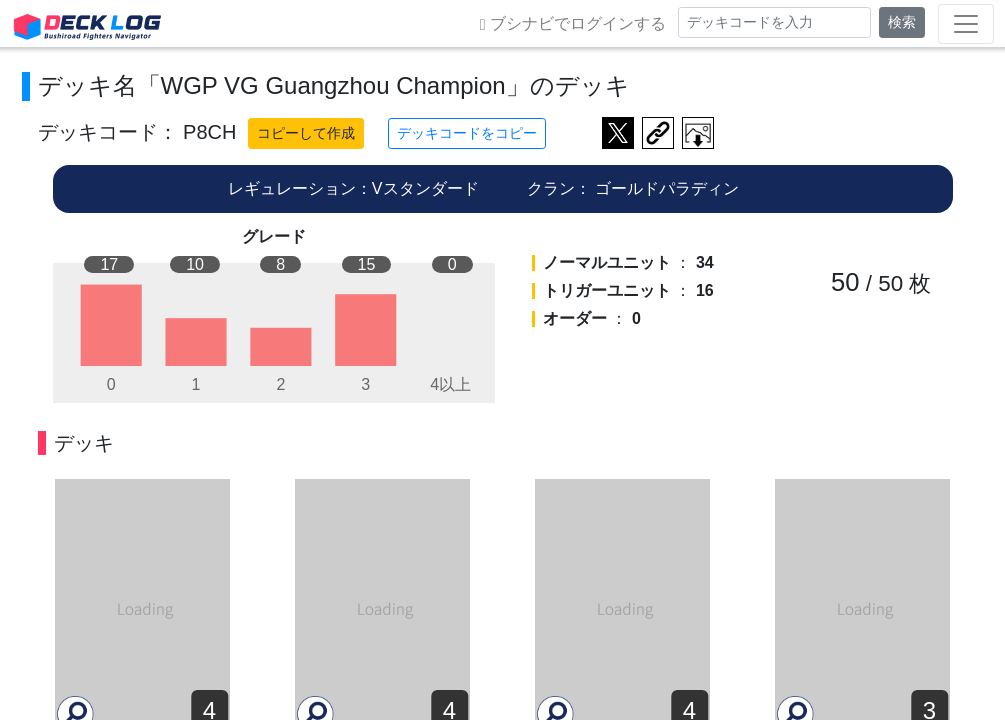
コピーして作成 (306, 133)
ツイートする (618, 133)
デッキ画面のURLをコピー (658, 133)
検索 (902, 22)
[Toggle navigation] (966, 24)
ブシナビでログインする (573, 24)
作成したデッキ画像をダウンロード (698, 133)
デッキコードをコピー (467, 133)
